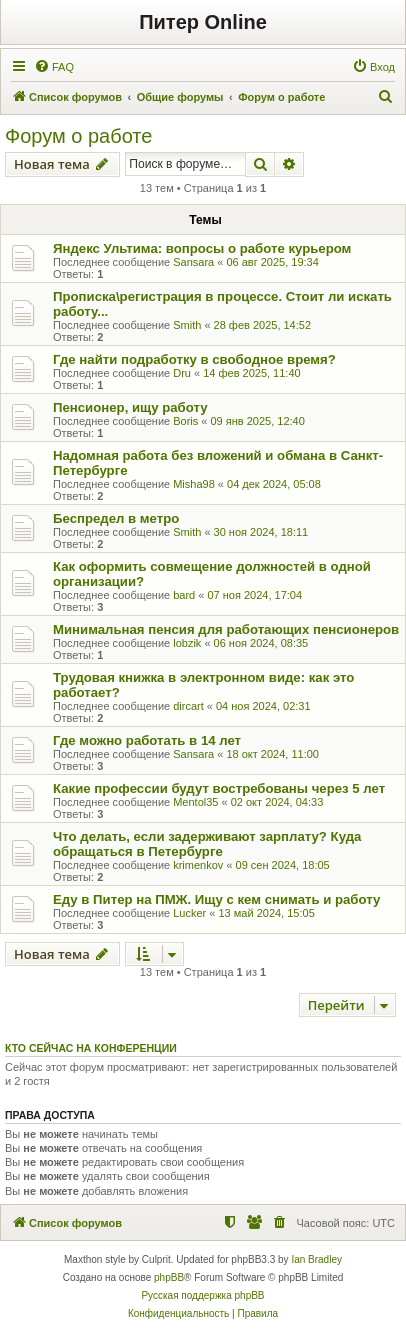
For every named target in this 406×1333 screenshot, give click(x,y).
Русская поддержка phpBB (202, 1295)
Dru (182, 373)
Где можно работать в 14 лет (147, 740)
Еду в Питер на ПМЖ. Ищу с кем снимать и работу (216, 899)
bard (184, 595)
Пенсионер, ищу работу (130, 407)
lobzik (187, 643)
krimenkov (198, 865)
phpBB (169, 1277)
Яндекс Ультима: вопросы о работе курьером (202, 248)
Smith (187, 325)
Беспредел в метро (116, 518)
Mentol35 (195, 802)
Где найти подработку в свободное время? (194, 359)
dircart (188, 706)
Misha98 (194, 484)
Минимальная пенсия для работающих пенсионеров (226, 629)
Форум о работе (78, 136)
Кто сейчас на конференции (91, 1048)
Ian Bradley (316, 1259)
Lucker (189, 913)
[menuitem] (54, 67)
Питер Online (203, 22)
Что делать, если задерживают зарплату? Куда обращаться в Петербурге (207, 844)
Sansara (193, 262)
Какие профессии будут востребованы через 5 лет (219, 788)
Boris (185, 421)
